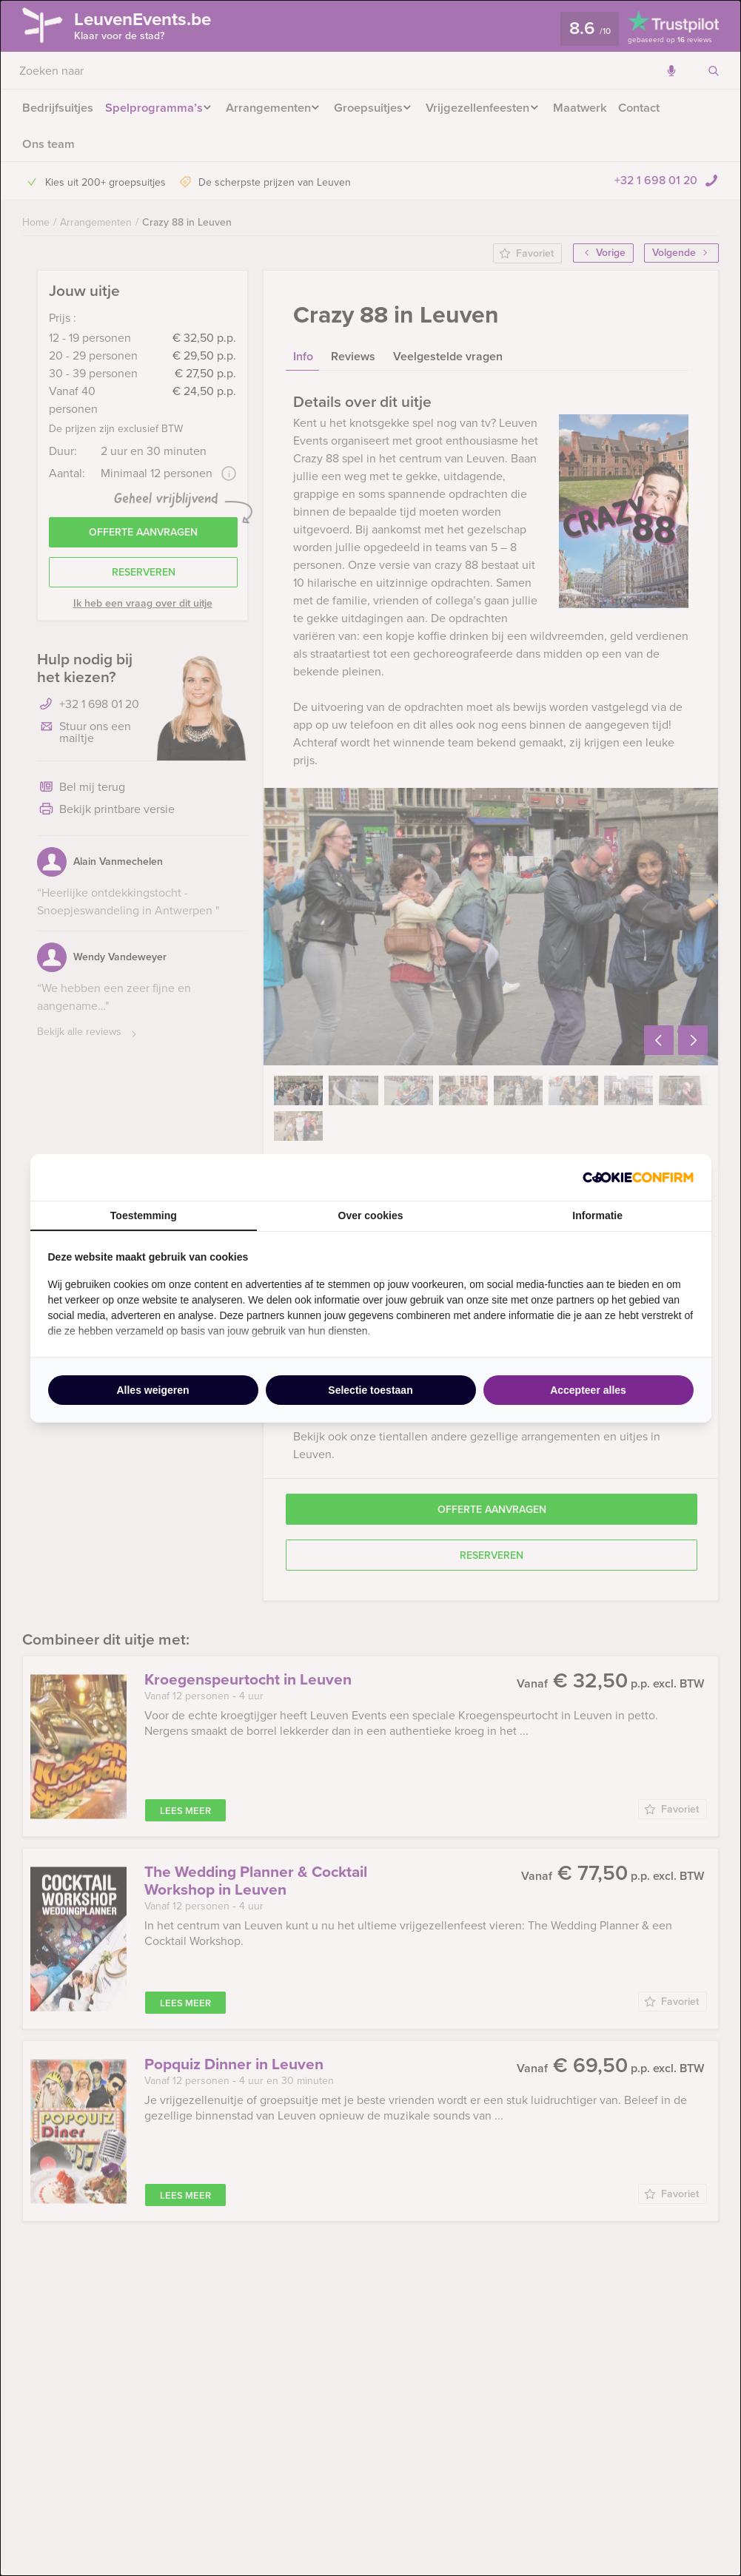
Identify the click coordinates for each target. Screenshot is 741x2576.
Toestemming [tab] (143, 1215)
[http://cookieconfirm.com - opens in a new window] (638, 1177)
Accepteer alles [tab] (588, 1390)
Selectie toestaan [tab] (370, 1390)
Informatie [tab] (597, 1215)
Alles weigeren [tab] (152, 1390)
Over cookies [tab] (370, 1215)
